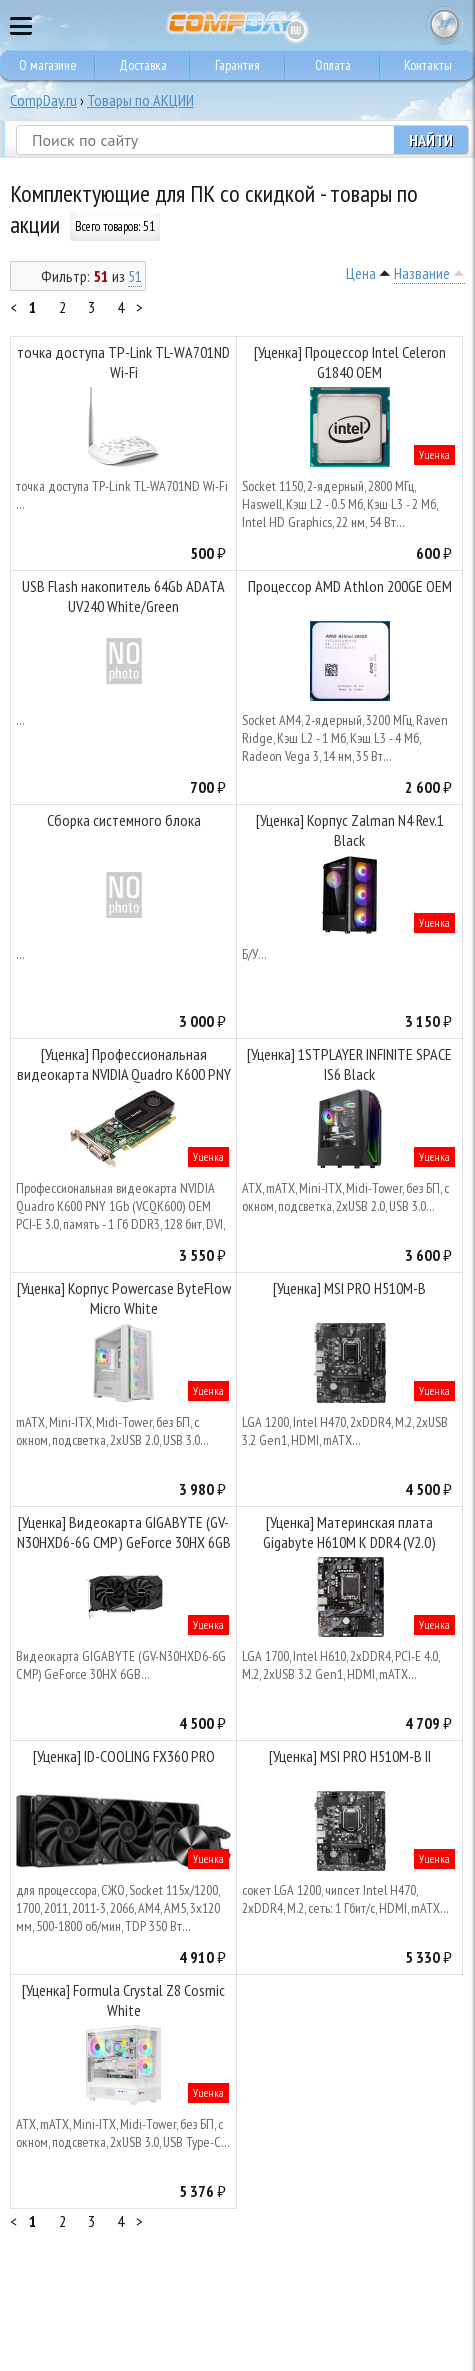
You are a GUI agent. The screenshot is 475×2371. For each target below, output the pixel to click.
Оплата (333, 65)
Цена (361, 273)
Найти (431, 140)
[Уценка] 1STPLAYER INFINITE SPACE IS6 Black (349, 1064)
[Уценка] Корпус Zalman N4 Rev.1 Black (350, 830)
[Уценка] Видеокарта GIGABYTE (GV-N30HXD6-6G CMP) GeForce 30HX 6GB (124, 1532)
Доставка (143, 65)
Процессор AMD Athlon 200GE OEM (350, 586)
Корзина (445, 25)
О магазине (48, 65)
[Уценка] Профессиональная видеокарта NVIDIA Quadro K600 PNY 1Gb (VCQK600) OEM (124, 1066)
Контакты (428, 65)
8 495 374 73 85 (405, 25)
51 (135, 276)
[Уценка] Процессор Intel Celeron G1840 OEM (350, 362)
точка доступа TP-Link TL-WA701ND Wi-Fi (123, 362)
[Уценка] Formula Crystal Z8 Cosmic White (123, 2000)
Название (422, 273)
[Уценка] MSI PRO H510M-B (349, 1288)
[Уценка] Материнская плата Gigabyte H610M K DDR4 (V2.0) (349, 1532)
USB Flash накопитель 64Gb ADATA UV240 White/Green (123, 596)
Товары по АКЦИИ (140, 100)
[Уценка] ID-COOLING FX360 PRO (124, 1756)
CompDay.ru (43, 100)
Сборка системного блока (124, 820)
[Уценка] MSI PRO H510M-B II (350, 1756)
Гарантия (237, 65)
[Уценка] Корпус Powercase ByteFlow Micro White (124, 1298)
